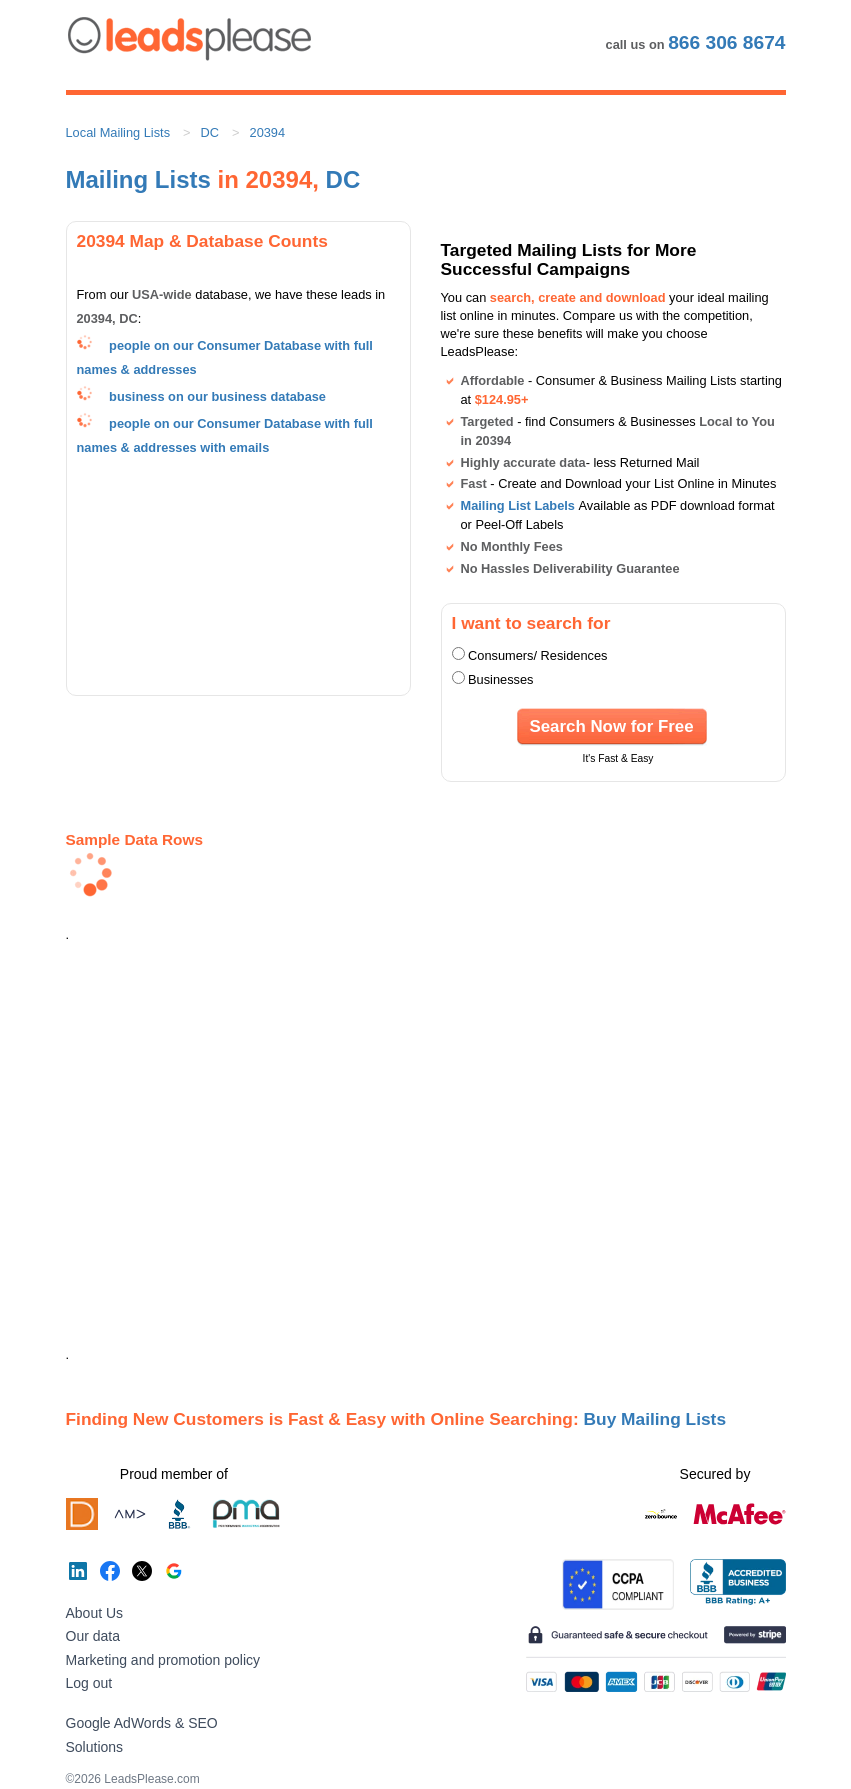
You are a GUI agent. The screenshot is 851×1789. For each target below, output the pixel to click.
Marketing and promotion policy (163, 1660)
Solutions (95, 1747)
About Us (95, 1613)
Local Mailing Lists (118, 132)
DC (210, 132)
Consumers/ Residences (537, 655)
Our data (93, 1636)
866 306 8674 (726, 42)
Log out (89, 1683)
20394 (268, 132)
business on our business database (217, 396)
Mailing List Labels (518, 505)
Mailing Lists (138, 179)
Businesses (500, 679)
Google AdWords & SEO (142, 1723)
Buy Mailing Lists (655, 1419)
